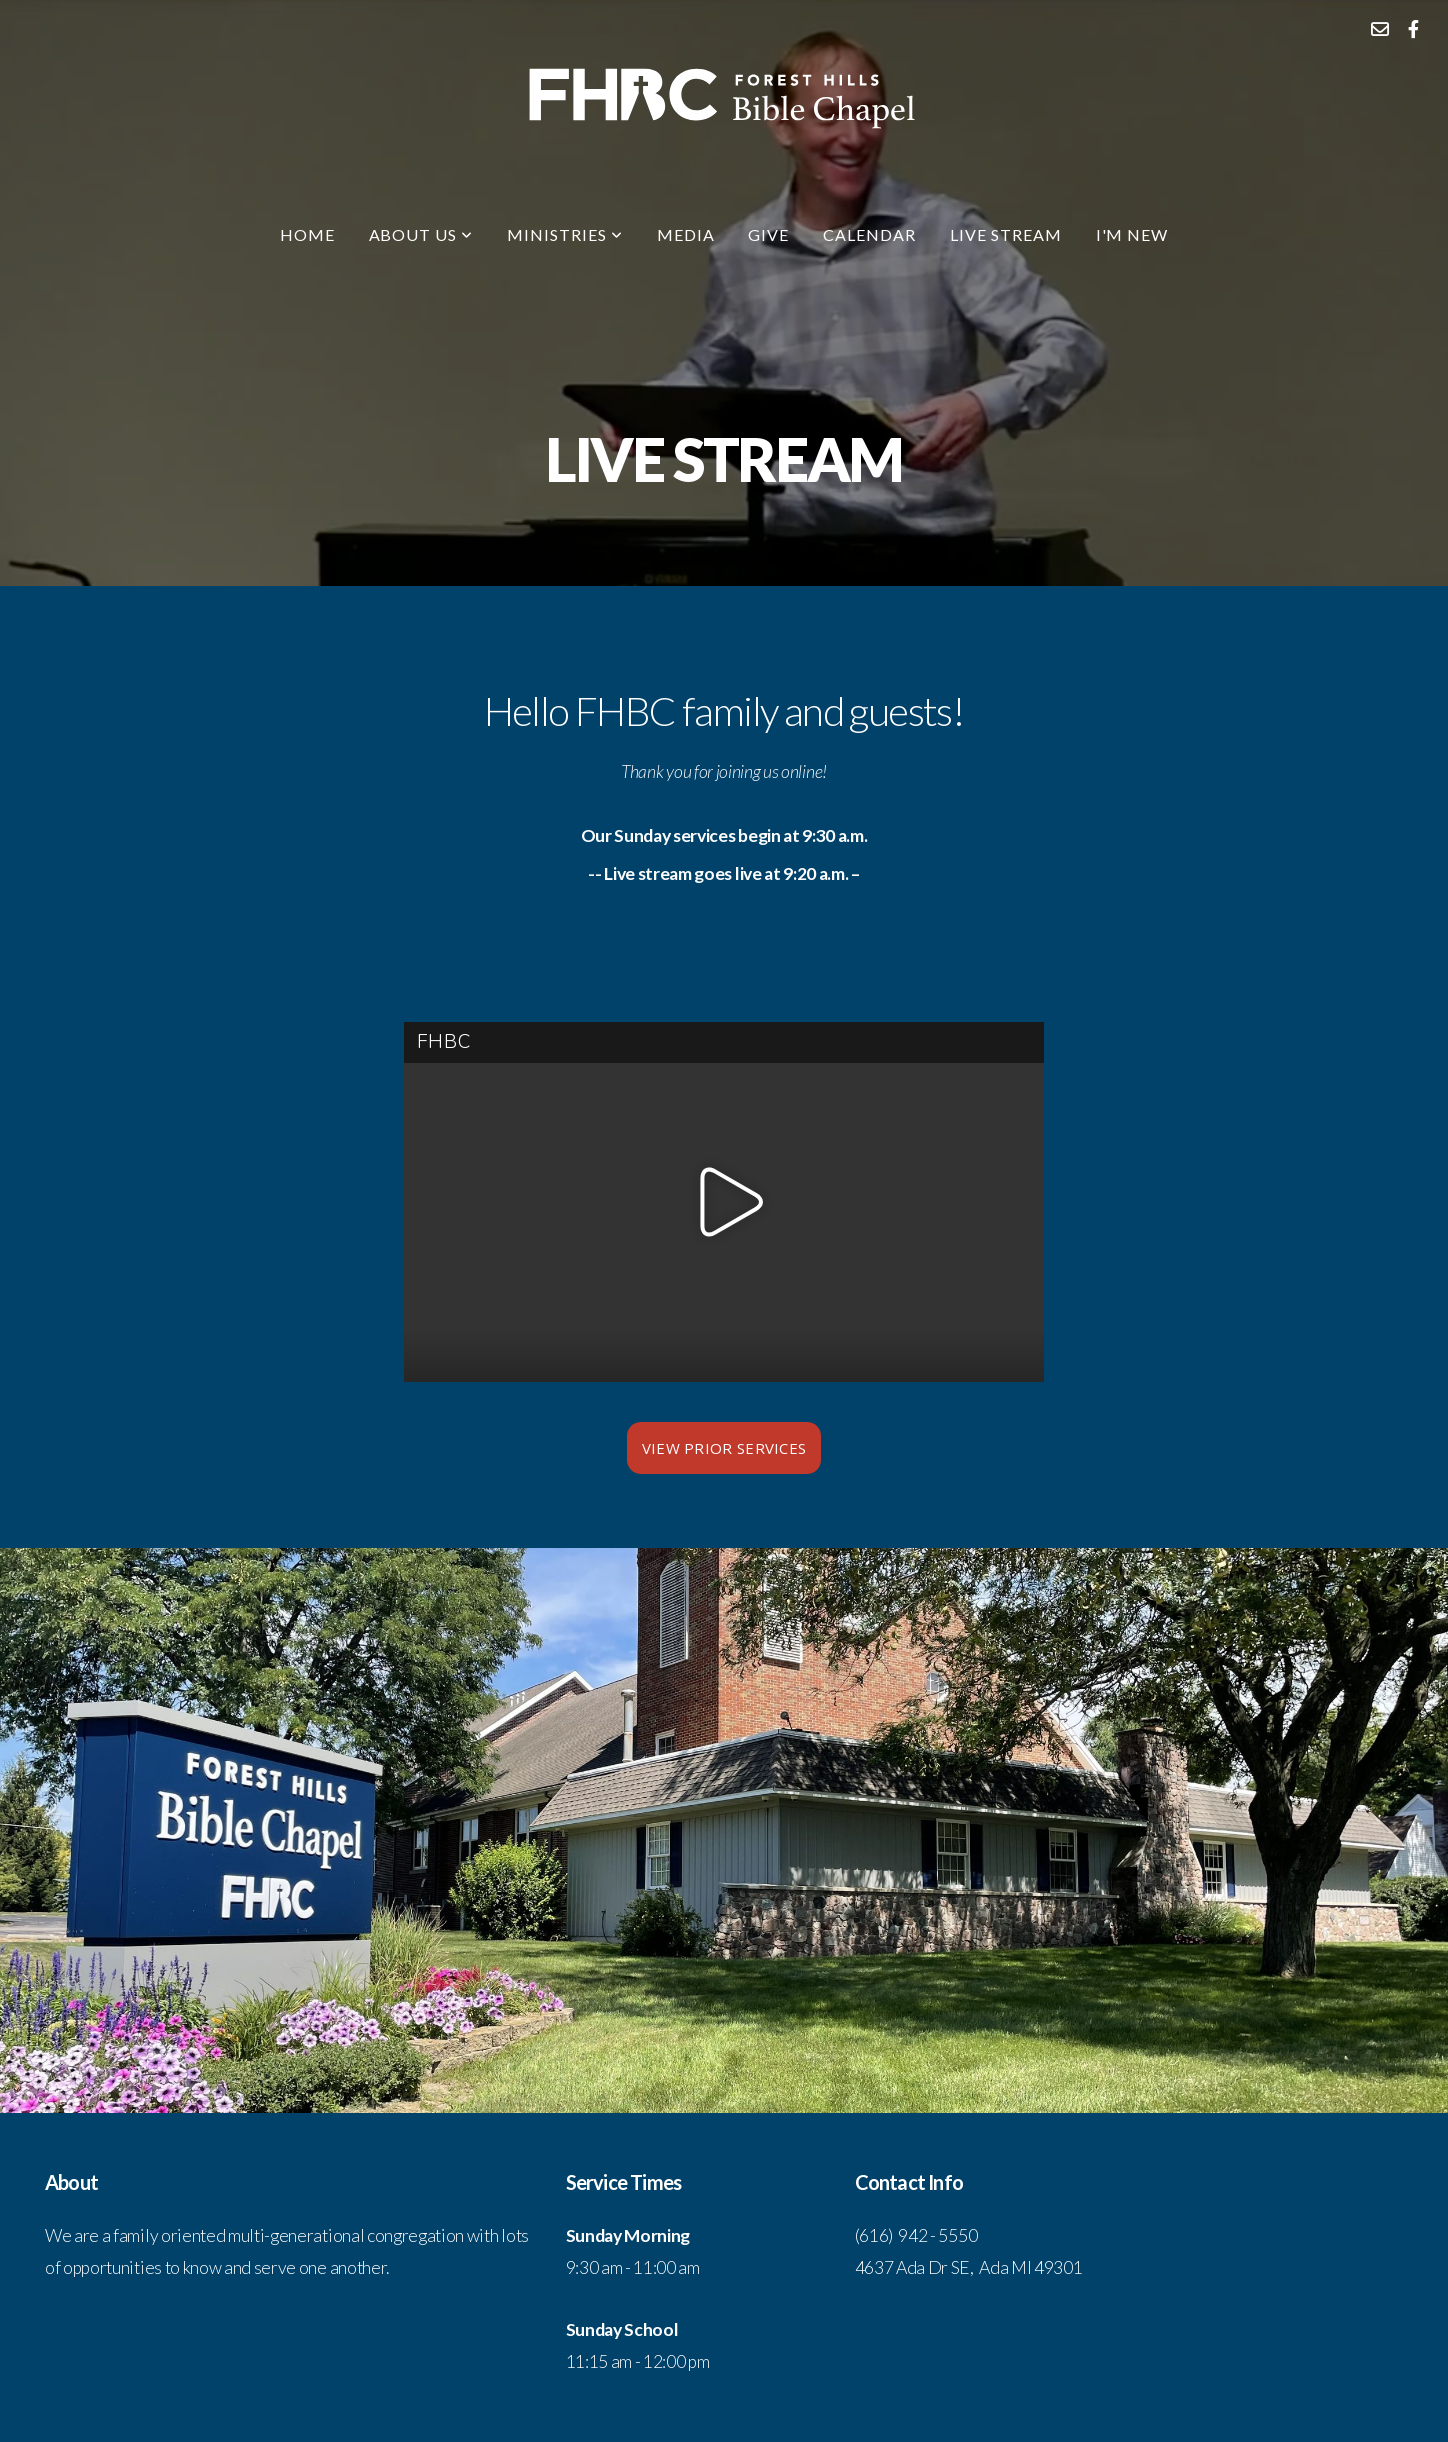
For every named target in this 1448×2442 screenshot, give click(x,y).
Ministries (565, 234)
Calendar (869, 234)
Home (307, 234)
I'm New (1132, 234)
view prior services (724, 1448)
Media (686, 234)
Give (768, 234)
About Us (421, 234)
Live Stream (1006, 234)
